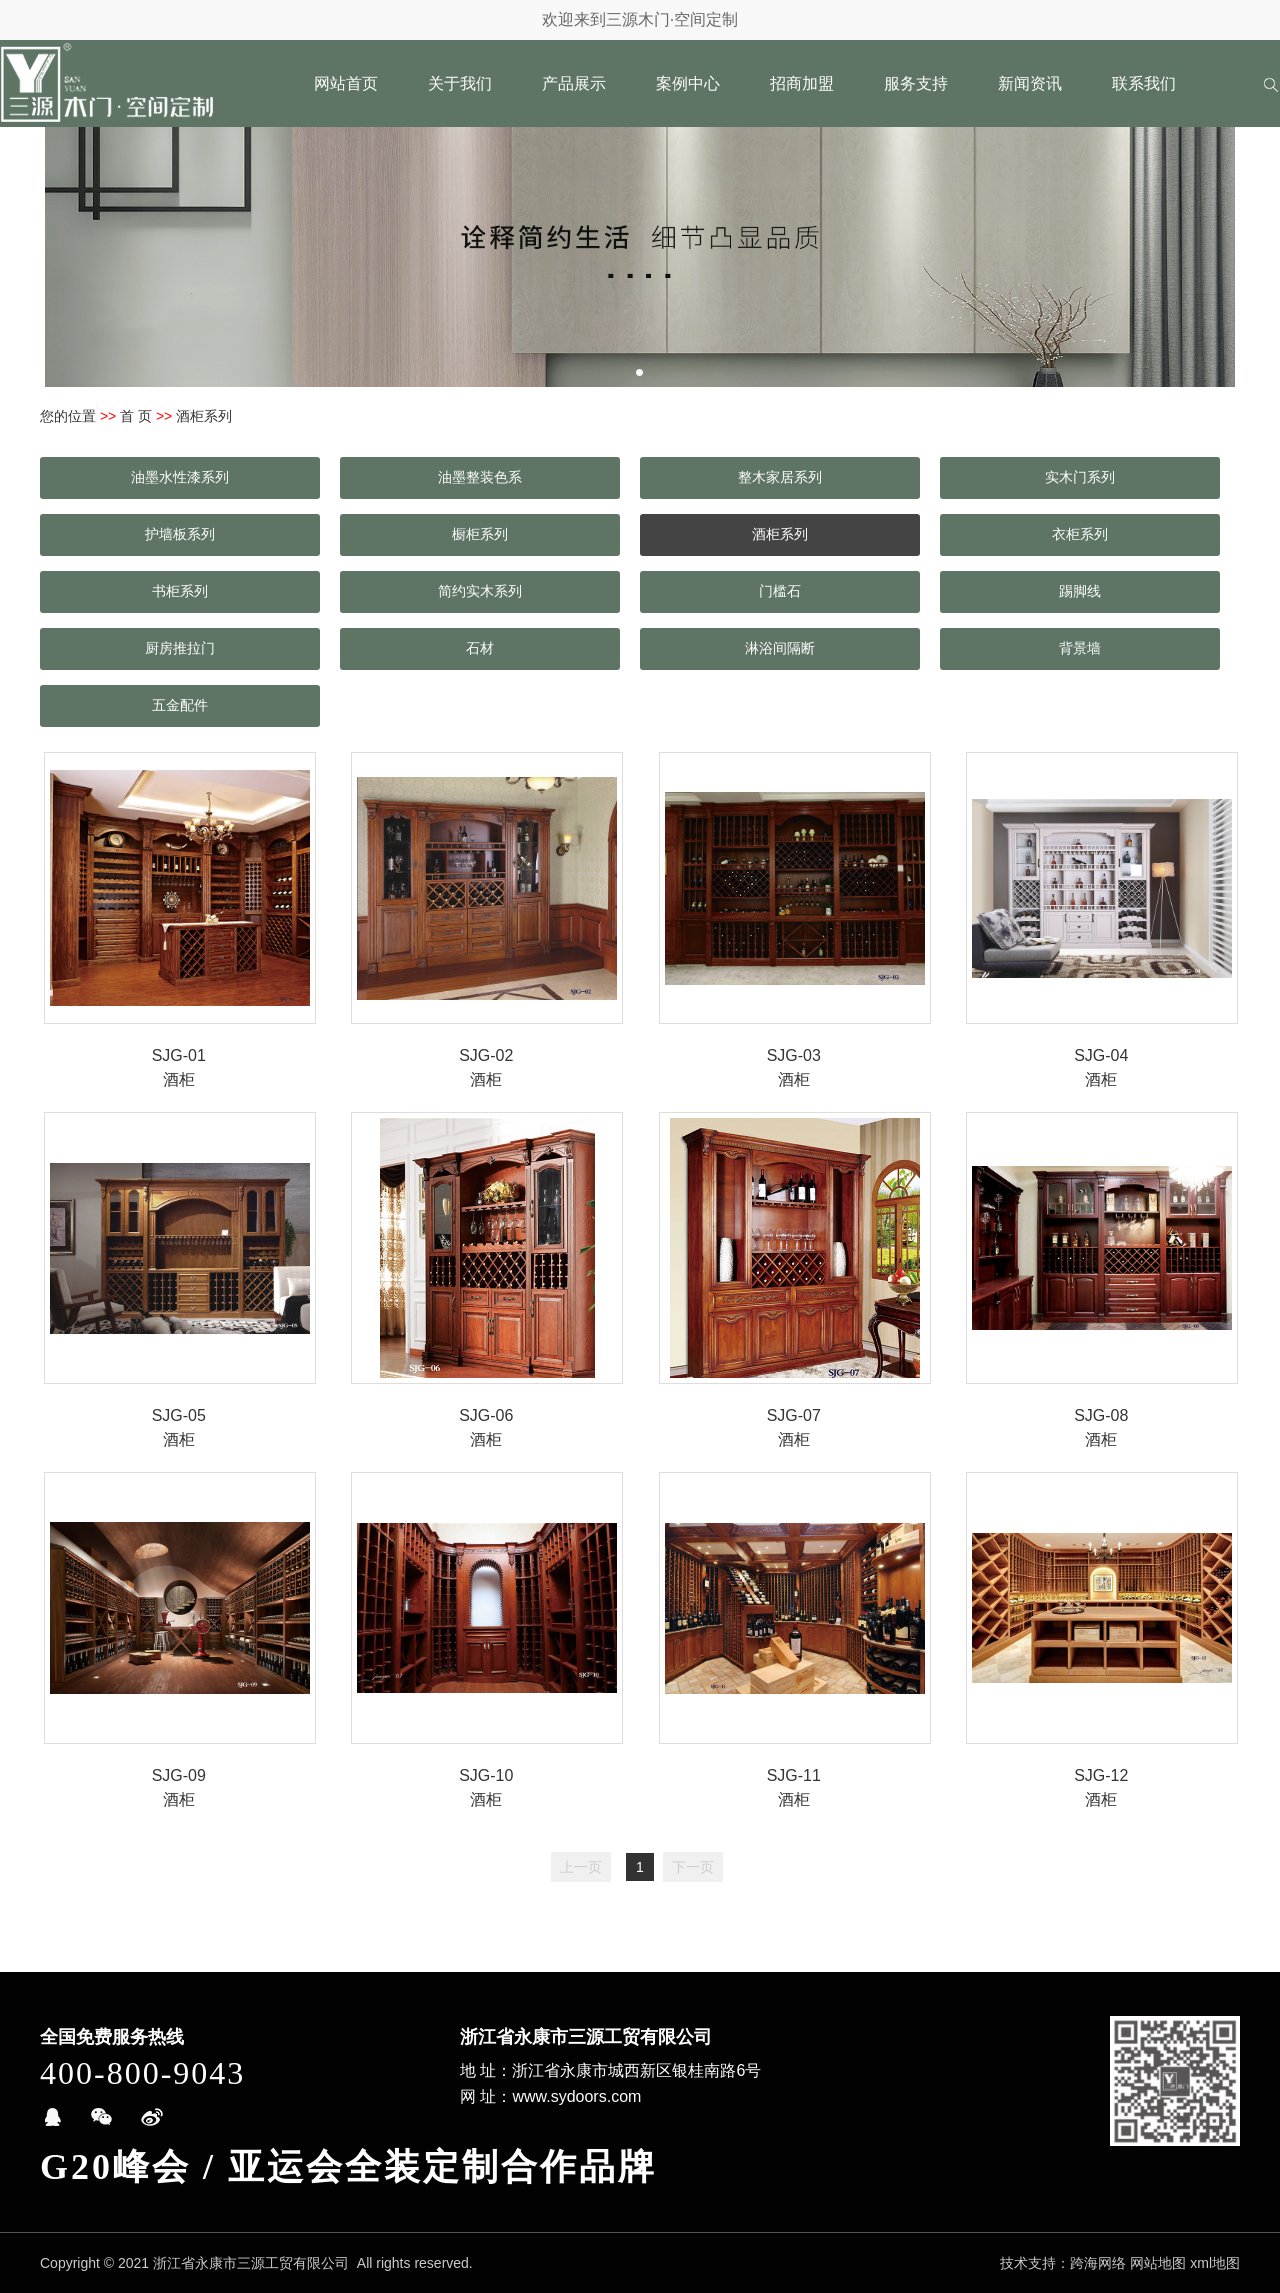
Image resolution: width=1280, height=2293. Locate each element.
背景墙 (1080, 648)
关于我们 (460, 83)
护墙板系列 (180, 534)
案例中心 (688, 83)
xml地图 (1215, 2263)
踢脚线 (1080, 591)
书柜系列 (180, 591)
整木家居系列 (780, 477)
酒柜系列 (780, 534)
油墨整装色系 (480, 477)
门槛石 (780, 591)
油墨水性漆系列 (180, 477)
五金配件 (180, 705)
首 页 (136, 416)
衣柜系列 (1080, 534)
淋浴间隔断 (780, 648)
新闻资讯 (1030, 83)
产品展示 (574, 83)
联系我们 (1144, 83)
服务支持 (916, 83)
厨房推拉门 (180, 648)
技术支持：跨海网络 (1063, 2263)
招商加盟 (802, 83)
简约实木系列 (480, 591)
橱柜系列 (480, 534)
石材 (480, 648)
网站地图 (1158, 2263)
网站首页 (346, 83)
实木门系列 (1080, 477)
